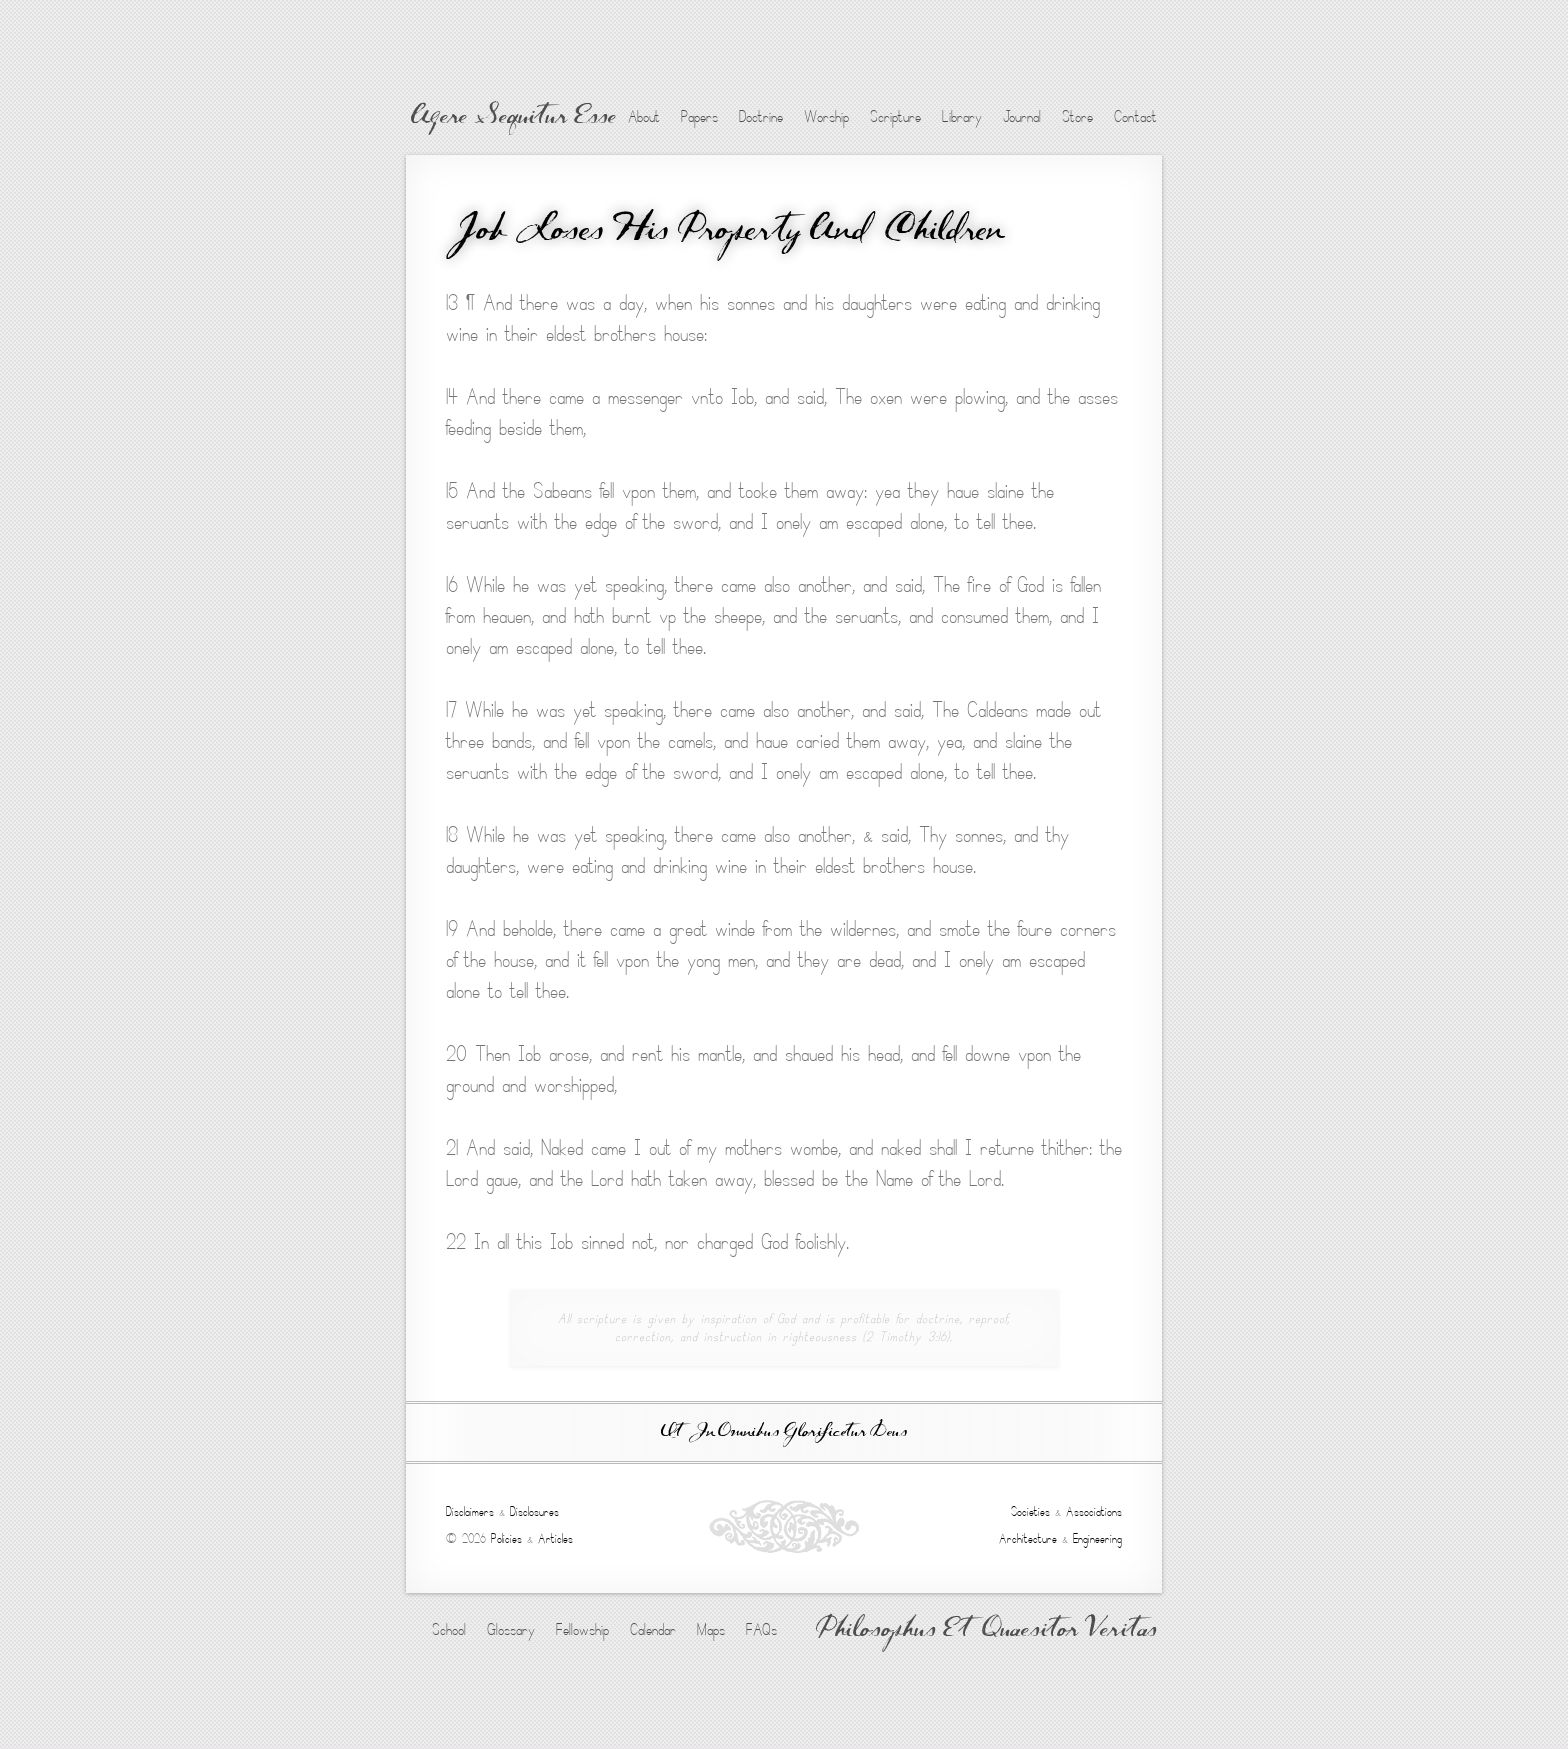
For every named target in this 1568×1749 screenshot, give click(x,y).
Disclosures (534, 1512)
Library (962, 117)
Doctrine (761, 117)
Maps (711, 1630)
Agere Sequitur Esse (513, 118)
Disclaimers (470, 1512)
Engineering (1097, 1539)
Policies (506, 1539)
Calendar (653, 1630)
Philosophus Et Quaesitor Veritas (986, 1631)
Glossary (511, 1630)
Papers (699, 117)
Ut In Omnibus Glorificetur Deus (784, 1432)
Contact (1135, 117)
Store (1077, 117)
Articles (555, 1539)
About (644, 117)
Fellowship (582, 1630)
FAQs (761, 1630)
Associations (1094, 1512)
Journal (1022, 117)
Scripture (895, 117)
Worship (826, 117)
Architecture (1028, 1539)
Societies (1030, 1512)
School (449, 1630)
